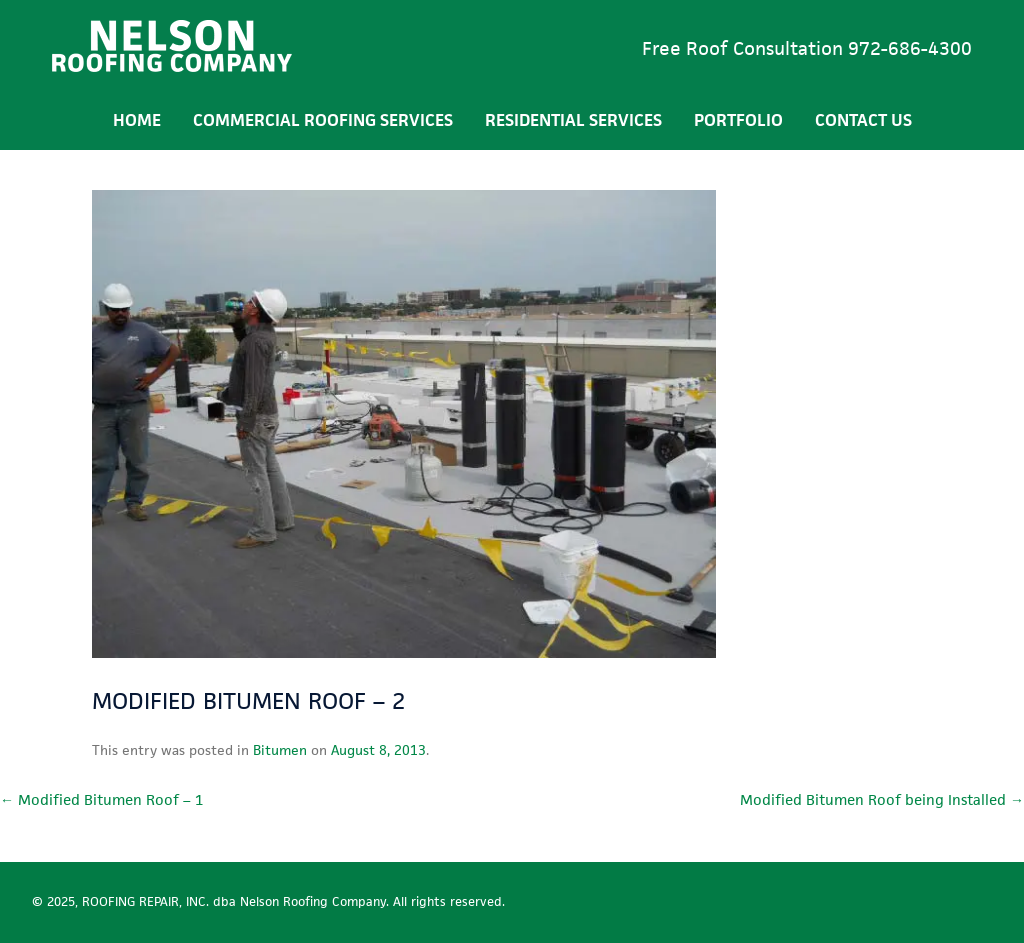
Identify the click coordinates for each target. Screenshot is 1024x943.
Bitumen (280, 750)
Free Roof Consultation (807, 48)
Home (137, 120)
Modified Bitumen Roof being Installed (882, 799)
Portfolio (738, 120)
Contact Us (863, 120)
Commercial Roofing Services (323, 120)
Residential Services (573, 120)
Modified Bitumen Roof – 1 (101, 799)
